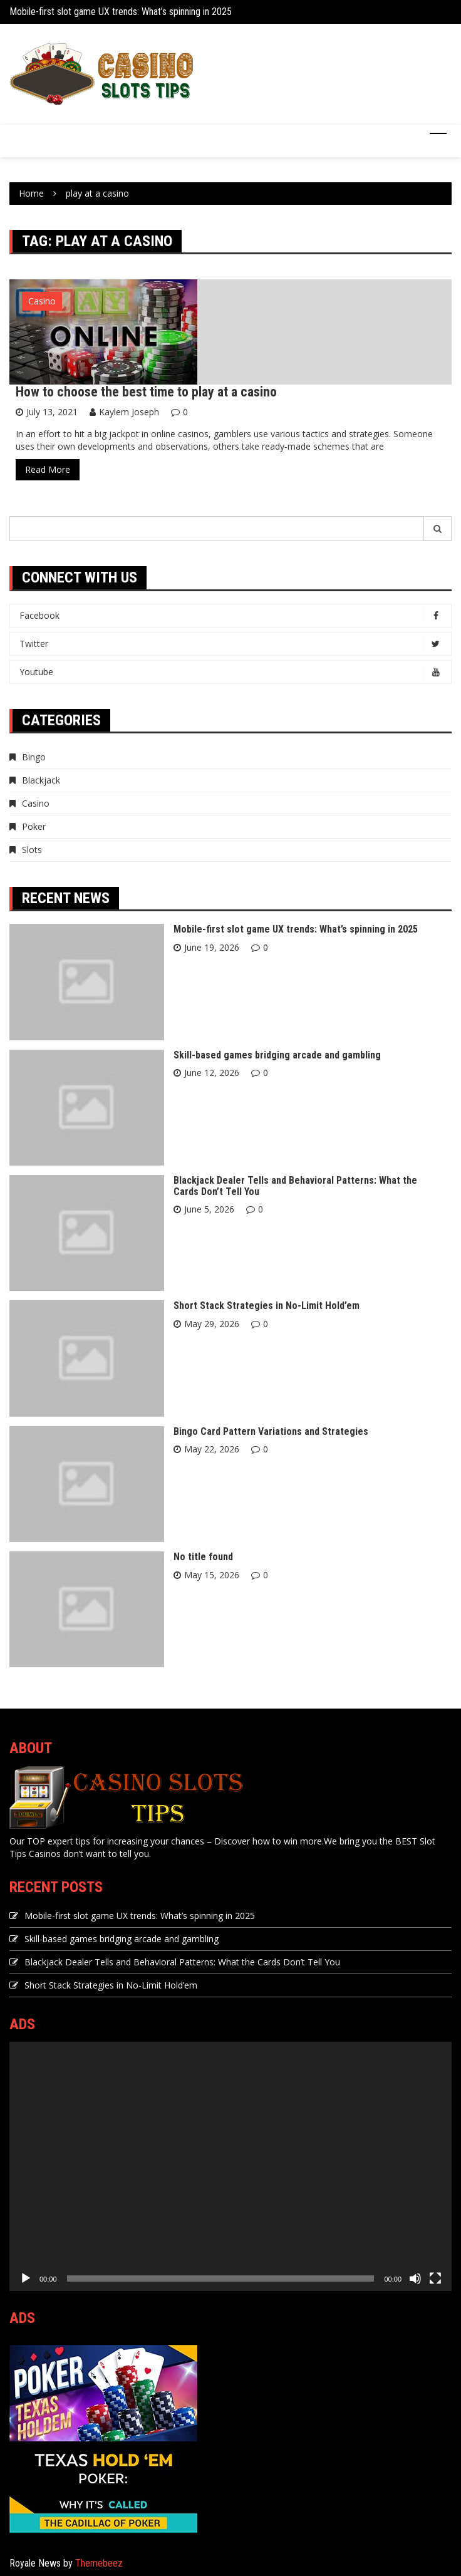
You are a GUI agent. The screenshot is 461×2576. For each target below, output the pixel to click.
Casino (42, 301)
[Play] (25, 2278)
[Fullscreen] (435, 2278)
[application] (230, 2166)
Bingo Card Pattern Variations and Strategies (271, 1431)
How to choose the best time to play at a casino (146, 392)
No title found (203, 1557)
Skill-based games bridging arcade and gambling (277, 1055)
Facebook (233, 615)
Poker (34, 826)
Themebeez (99, 2563)
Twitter (233, 644)
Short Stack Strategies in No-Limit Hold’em (267, 1305)
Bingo (34, 757)
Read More (47, 469)
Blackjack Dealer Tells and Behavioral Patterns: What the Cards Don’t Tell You (295, 1185)
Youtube (233, 672)
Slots (32, 850)
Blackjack (41, 780)
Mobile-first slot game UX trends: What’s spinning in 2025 (120, 12)
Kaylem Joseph (129, 412)
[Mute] (415, 2278)
